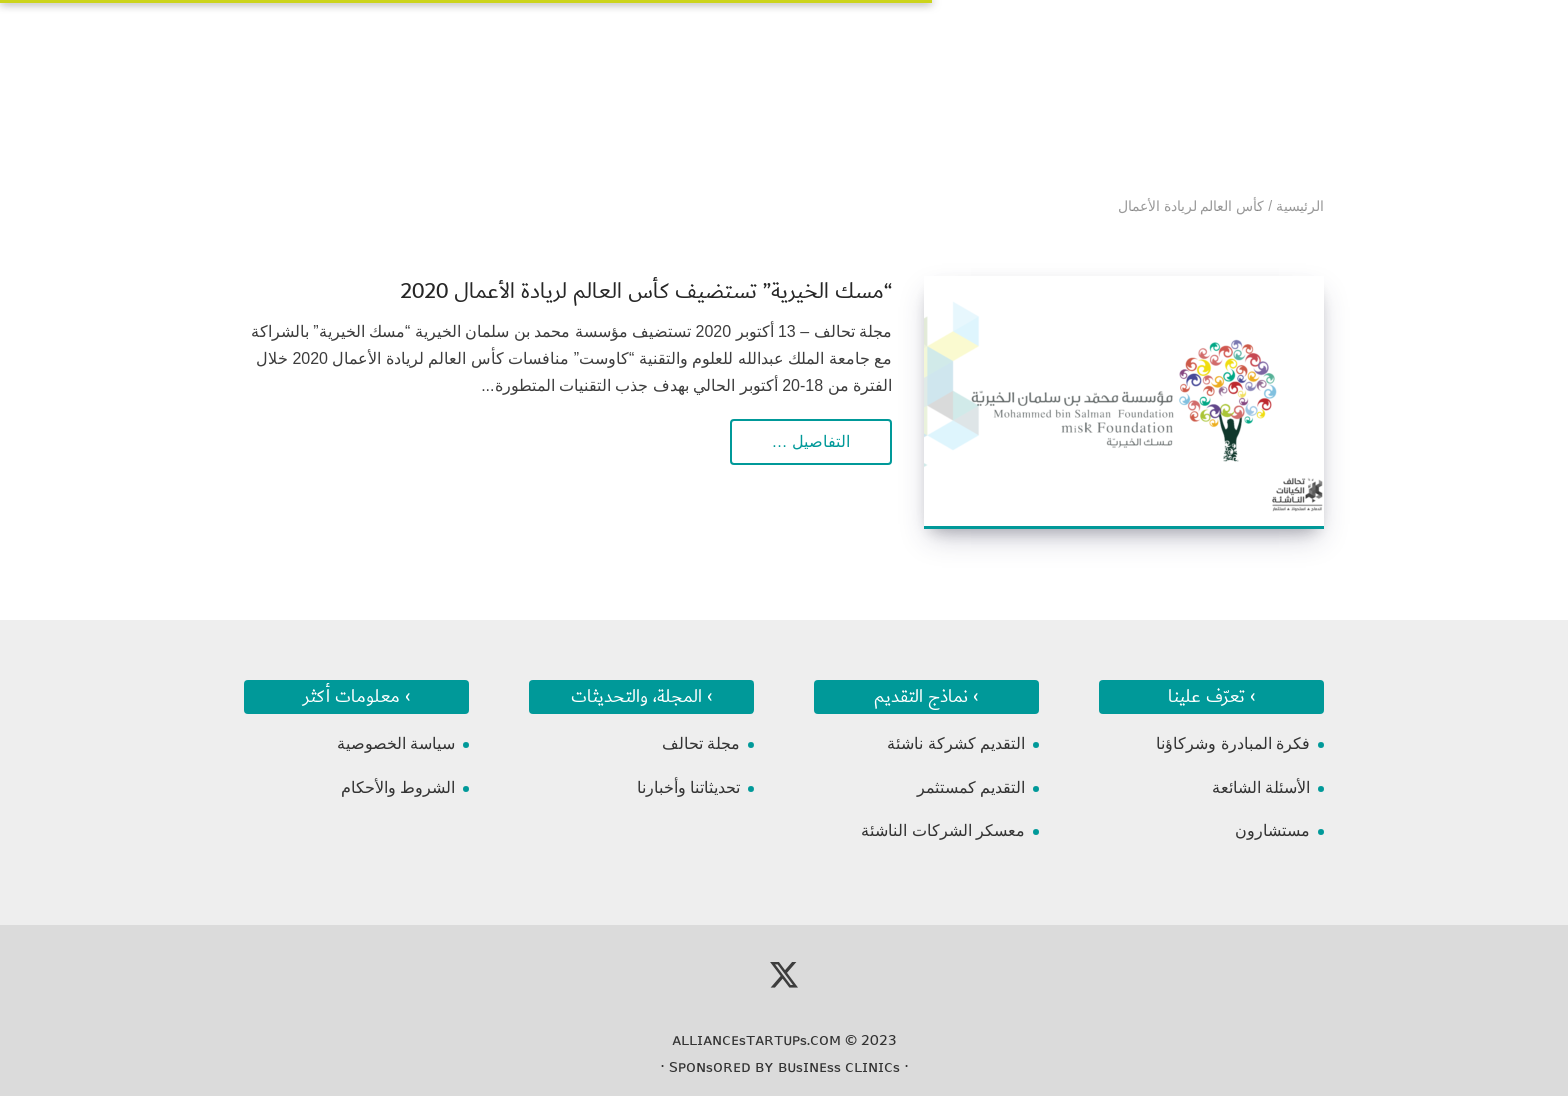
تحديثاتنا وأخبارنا (688, 787)
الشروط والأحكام (398, 787)
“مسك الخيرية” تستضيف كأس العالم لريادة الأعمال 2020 (646, 291)
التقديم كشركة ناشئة (956, 743)
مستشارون (1272, 830)
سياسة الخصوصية (396, 743)
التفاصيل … (811, 441)
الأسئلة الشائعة (1261, 787)
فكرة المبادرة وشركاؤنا (1233, 743)
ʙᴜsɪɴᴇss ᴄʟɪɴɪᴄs (839, 1067)
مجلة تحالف (701, 743)
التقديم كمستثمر (971, 787)
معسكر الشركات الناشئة (943, 830)
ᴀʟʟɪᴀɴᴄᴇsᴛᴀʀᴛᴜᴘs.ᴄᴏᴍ (756, 1040)
